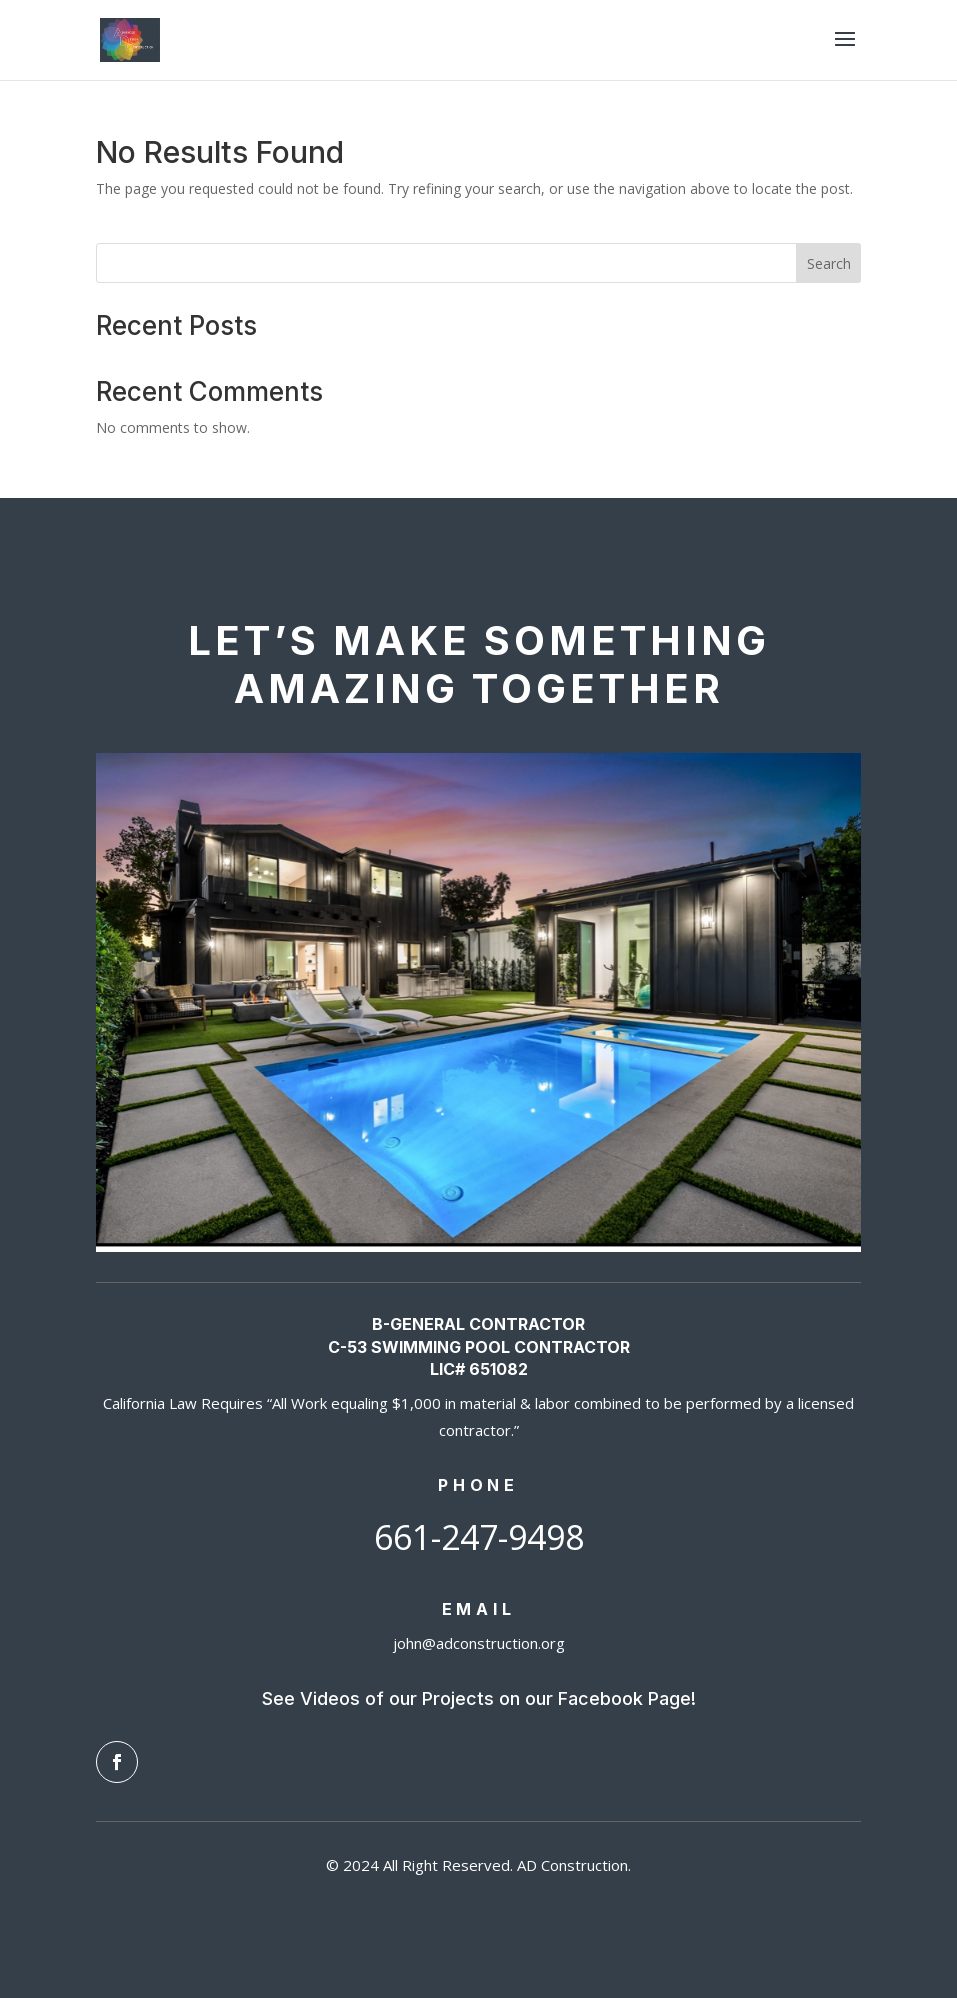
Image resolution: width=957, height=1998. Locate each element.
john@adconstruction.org (479, 1643)
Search (829, 263)
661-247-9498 (479, 1537)
